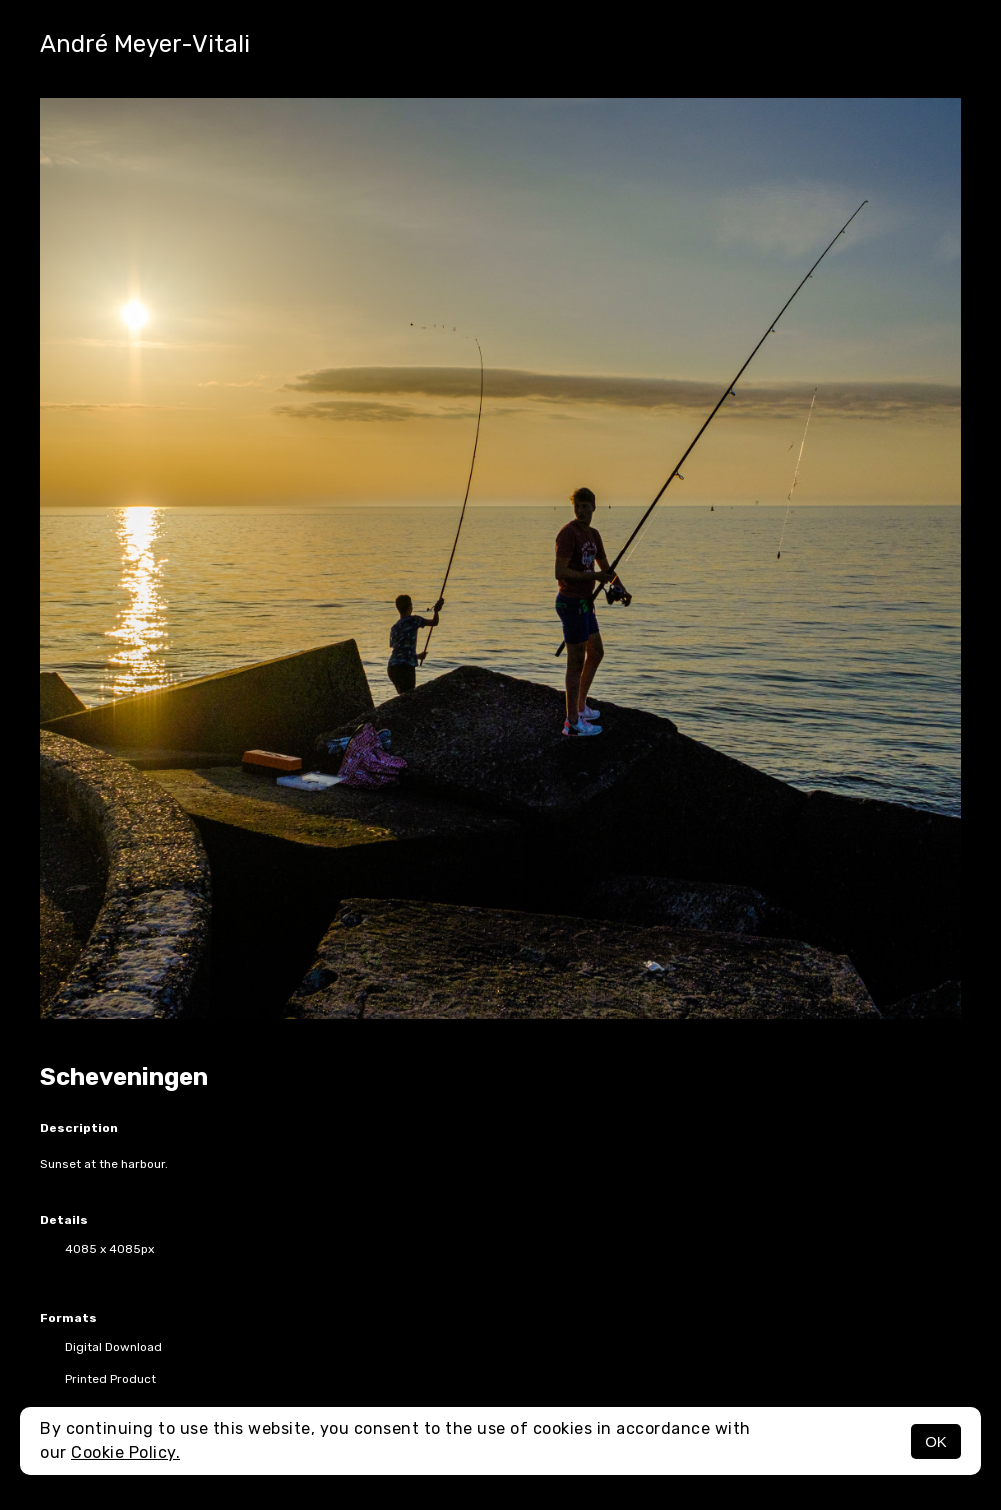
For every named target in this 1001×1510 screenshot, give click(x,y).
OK (936, 1441)
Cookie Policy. (125, 1452)
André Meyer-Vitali (145, 44)
